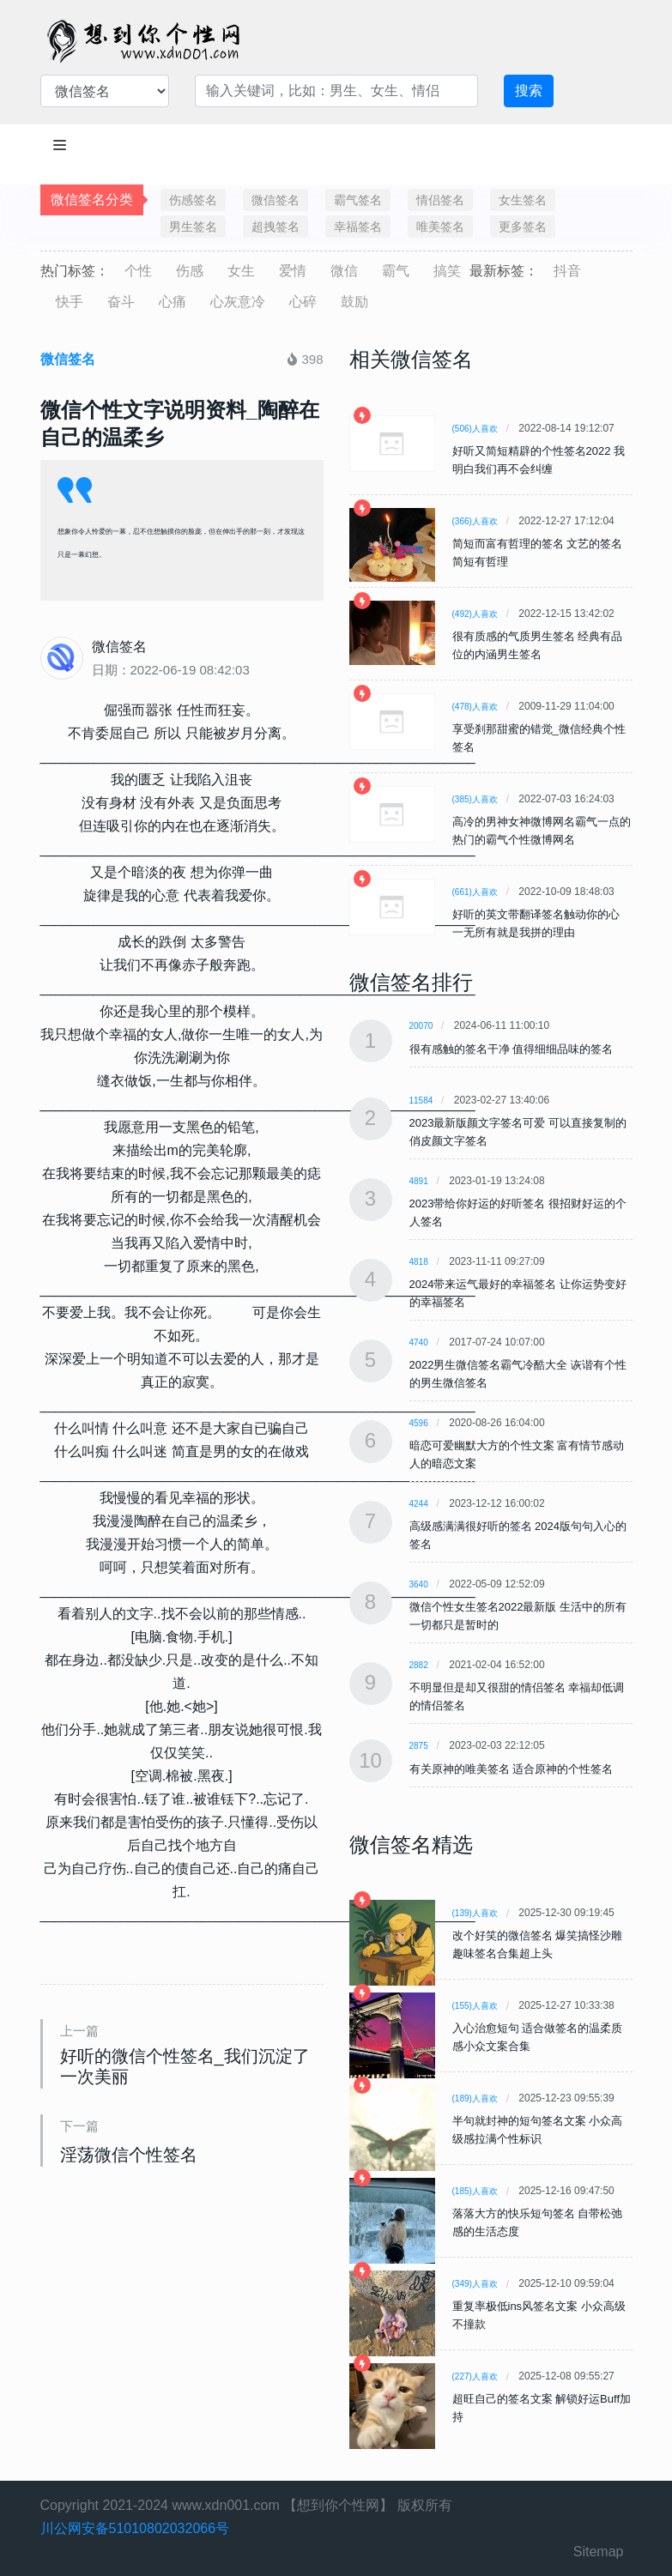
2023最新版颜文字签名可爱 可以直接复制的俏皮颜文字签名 (518, 1131)
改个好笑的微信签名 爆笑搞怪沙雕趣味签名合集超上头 (537, 1944)
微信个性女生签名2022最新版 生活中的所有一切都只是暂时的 (518, 1615)
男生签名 (193, 226)
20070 (421, 1026)
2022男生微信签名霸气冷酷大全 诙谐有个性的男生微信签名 (518, 1373)
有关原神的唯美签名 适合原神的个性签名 (511, 1769)
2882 (418, 1665)
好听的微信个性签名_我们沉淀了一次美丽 (185, 2067)
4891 (418, 1181)
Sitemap (598, 2551)
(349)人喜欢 (475, 2284)
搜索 (528, 90)
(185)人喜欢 (475, 2191)
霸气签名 (358, 200)
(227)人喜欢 (475, 2376)
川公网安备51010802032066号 (135, 2528)
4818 (418, 1262)
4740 (418, 1342)
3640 (418, 1584)
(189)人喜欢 (475, 2098)
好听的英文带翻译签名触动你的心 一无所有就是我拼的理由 (536, 923)
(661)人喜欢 (475, 892)
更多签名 (523, 226)
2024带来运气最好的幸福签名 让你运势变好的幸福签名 (518, 1293)
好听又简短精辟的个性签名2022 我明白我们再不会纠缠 (539, 459)
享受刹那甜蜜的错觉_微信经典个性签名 (539, 738)
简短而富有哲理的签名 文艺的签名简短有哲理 (537, 552)
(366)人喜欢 (475, 521)
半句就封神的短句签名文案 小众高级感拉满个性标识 (537, 2129)
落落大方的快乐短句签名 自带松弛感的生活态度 (537, 2222)
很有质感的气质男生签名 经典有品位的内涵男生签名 (537, 645)
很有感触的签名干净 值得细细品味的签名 (511, 1049)
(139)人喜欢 (475, 1913)
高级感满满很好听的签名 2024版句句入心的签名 (518, 1535)
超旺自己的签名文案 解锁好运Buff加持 (542, 2407)
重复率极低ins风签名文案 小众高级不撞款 (539, 2315)
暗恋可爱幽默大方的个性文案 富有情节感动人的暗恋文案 (517, 1454)
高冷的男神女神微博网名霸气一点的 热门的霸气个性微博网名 (541, 830)
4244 (418, 1504)
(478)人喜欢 (475, 706)
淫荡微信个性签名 (128, 2155)
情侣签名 (440, 200)
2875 (418, 1746)
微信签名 (275, 200)
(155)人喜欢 (475, 2006)
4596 (418, 1423)
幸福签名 (358, 226)
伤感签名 (193, 200)
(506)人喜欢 (475, 428)
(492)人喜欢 (475, 614)
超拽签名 (275, 226)
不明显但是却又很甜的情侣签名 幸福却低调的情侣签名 (517, 1696)
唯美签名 (440, 226)
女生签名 (523, 200)
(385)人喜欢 (475, 799)
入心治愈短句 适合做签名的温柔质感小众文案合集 (537, 2037)
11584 (421, 1100)
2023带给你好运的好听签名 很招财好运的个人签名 (518, 1212)
